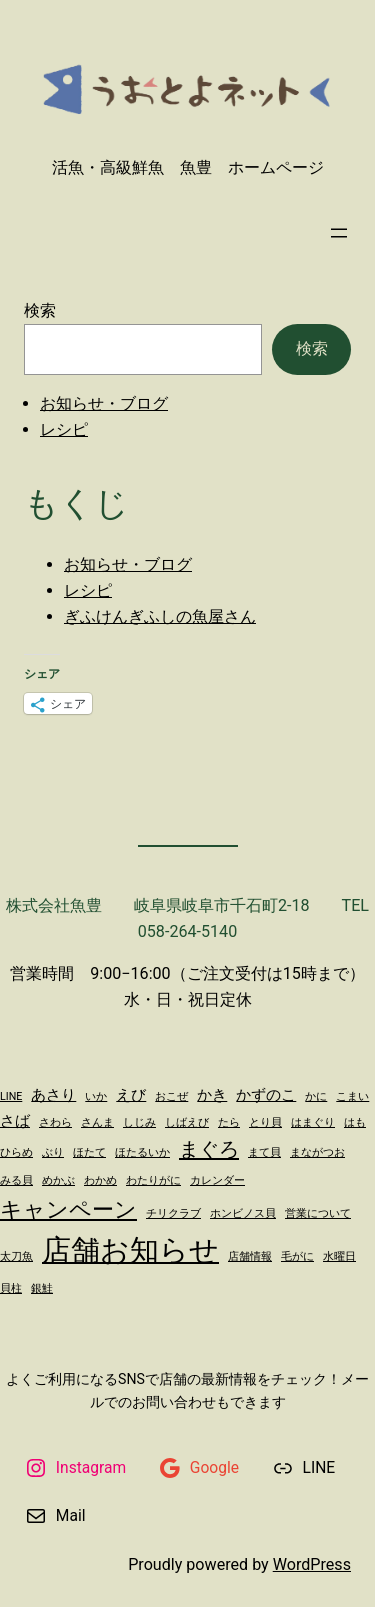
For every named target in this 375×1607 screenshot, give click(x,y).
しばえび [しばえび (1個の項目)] (187, 1122)
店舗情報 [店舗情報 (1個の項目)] (250, 1256)
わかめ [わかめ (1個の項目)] (100, 1180)
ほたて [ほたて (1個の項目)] (89, 1152)
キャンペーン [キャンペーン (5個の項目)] (68, 1209)
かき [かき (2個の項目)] (212, 1095)
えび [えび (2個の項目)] (131, 1095)
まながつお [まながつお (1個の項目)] (317, 1152)
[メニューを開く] (339, 233)
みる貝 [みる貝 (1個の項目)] (16, 1180)
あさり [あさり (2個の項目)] (53, 1095)
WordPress (312, 1564)
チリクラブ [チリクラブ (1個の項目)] (173, 1213)
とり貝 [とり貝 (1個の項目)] (265, 1122)
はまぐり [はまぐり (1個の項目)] (313, 1122)
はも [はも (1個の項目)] (355, 1122)
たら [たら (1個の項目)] (229, 1122)
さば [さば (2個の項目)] (15, 1121)
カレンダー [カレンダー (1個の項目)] (217, 1180)
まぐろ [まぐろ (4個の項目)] (209, 1149)
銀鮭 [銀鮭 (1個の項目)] (42, 1288)
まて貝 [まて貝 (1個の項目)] (264, 1152)
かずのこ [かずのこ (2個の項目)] (266, 1095)
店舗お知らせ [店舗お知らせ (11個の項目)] (130, 1250)
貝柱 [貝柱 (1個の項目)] (11, 1288)
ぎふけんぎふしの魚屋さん (160, 616)
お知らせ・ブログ (104, 403)
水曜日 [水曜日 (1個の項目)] (339, 1256)
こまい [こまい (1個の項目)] (352, 1096)
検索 (40, 310)
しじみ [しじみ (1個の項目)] (139, 1122)
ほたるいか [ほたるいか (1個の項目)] (142, 1152)
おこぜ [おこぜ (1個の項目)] (171, 1096)
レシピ (64, 429)
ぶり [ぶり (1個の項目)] (53, 1152)
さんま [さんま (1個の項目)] (97, 1122)
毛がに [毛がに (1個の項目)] (297, 1256)
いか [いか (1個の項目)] (96, 1096)
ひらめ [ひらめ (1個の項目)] (16, 1152)
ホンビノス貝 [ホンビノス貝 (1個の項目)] (243, 1213)
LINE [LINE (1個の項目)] (11, 1096)
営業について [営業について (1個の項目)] (318, 1213)
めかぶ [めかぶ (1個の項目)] (58, 1180)
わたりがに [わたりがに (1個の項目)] (153, 1180)
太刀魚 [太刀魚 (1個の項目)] (16, 1256)
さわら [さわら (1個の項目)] (55, 1122)
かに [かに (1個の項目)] (316, 1096)
